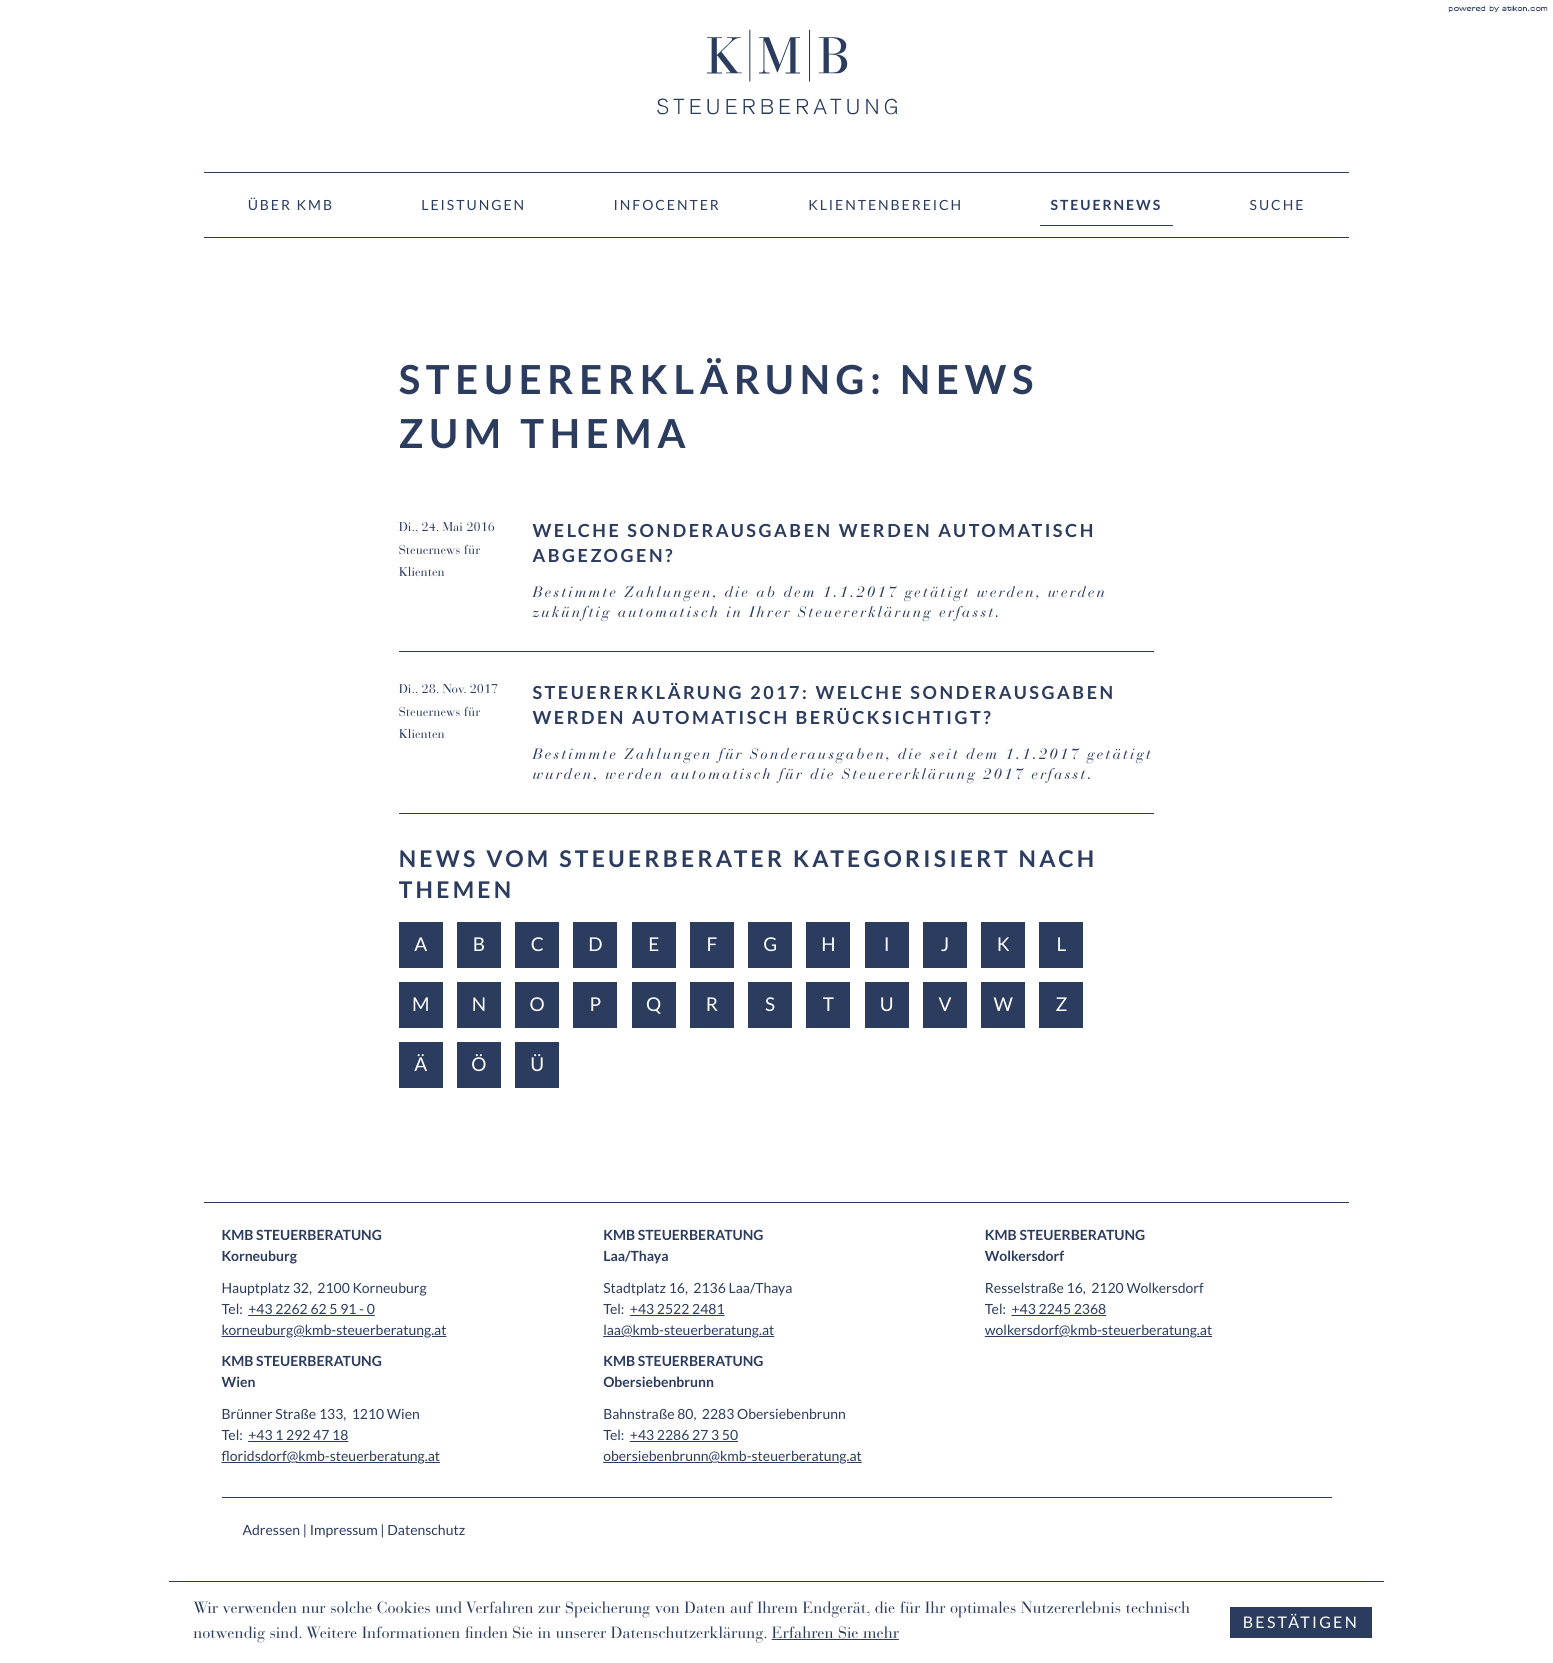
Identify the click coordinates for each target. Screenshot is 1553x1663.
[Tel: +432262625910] (311, 1308)
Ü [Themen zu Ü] (537, 1064)
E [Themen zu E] (653, 944)
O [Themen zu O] (537, 1004)
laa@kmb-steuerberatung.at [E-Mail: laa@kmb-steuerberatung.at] (688, 1329)
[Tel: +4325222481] (677, 1308)
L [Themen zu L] (1062, 944)
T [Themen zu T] (828, 1004)
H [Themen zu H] (828, 944)
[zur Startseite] (777, 72)
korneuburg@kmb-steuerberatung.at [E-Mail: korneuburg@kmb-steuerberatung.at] (334, 1329)
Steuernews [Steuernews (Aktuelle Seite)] (1107, 204)
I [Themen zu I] (887, 944)
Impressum (344, 1529)
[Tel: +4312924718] (298, 1434)
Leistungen (473, 204)
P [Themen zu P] (596, 1004)
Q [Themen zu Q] (653, 1004)
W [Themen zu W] (1002, 1004)
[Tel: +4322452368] (1058, 1308)
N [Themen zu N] (479, 1004)
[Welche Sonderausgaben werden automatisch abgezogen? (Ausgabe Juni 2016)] (777, 585)
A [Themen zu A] (420, 944)
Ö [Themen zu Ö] (478, 1064)
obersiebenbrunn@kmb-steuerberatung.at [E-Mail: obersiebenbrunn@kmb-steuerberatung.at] (732, 1455)
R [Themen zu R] (712, 1004)
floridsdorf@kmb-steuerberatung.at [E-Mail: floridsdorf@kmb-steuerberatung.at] (331, 1455)
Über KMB (291, 204)
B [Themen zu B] (479, 944)
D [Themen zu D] (595, 944)
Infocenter (666, 204)
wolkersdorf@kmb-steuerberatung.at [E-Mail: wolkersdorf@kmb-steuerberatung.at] (1098, 1329)
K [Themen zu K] (1003, 944)
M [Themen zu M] (420, 1004)
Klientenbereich (885, 204)
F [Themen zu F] (712, 944)
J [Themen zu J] (945, 944)
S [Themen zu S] (770, 1004)
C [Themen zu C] (537, 944)
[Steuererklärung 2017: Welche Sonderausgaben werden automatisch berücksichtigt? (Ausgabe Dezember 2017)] (777, 747)
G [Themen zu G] (770, 944)
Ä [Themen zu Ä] (420, 1064)
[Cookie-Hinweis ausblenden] (1301, 1622)
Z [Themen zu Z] (1061, 1004)
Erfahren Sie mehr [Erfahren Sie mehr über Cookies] (835, 1635)
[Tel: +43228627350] (684, 1434)
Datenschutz (426, 1529)
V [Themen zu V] (944, 1004)
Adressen (272, 1529)
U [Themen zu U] (887, 1004)
